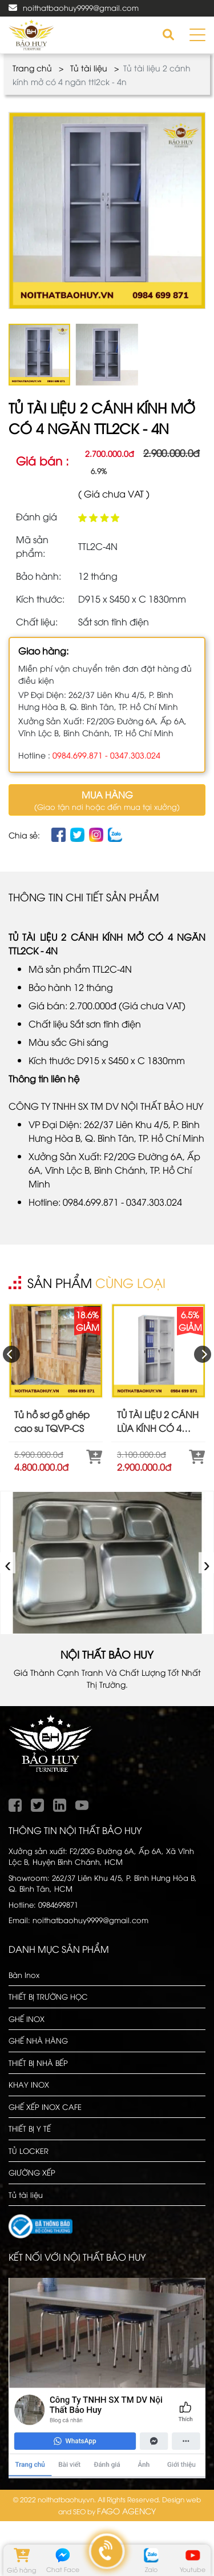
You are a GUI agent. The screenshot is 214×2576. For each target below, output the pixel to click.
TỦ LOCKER (29, 2150)
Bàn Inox (24, 1974)
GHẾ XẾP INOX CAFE (45, 2106)
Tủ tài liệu (88, 67)
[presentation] (11, 1354)
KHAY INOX (29, 2084)
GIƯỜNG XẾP (32, 2172)
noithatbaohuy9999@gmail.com (81, 7)
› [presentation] (207, 1562)
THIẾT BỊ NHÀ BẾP (38, 2062)
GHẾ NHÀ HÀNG (38, 2040)
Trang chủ (32, 67)
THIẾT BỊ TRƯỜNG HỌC (48, 1996)
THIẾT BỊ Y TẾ (30, 2128)
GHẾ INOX (27, 2018)
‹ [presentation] (8, 1562)
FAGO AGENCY (126, 2510)
